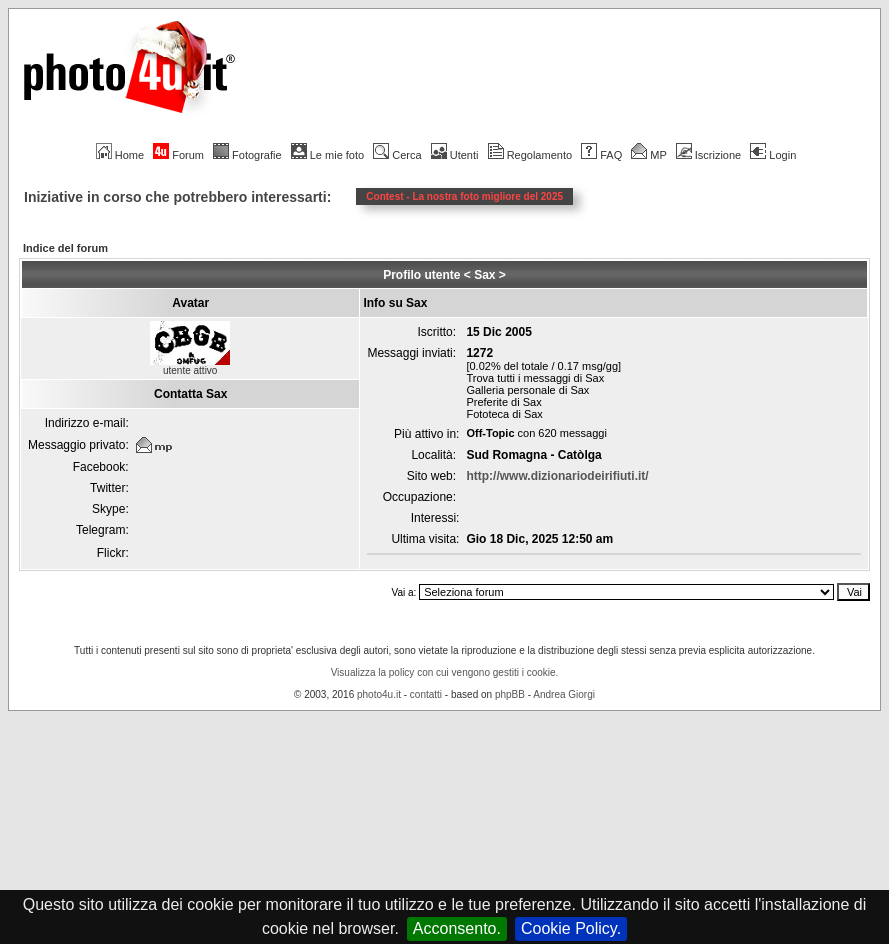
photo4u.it (379, 694)
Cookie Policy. (571, 928)
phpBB (510, 694)
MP (648, 155)
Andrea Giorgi (564, 694)
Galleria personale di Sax (527, 390)
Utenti (455, 155)
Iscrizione (708, 155)
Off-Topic (490, 433)
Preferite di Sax (503, 402)
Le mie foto (327, 155)
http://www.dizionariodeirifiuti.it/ (557, 476)
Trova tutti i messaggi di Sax (535, 378)
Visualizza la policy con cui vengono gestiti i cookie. (445, 672)
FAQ (601, 155)
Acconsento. (457, 928)
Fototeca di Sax (504, 414)
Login (773, 155)
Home (120, 155)
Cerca (397, 155)
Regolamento (530, 155)
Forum (178, 155)
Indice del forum (65, 248)
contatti (426, 694)
